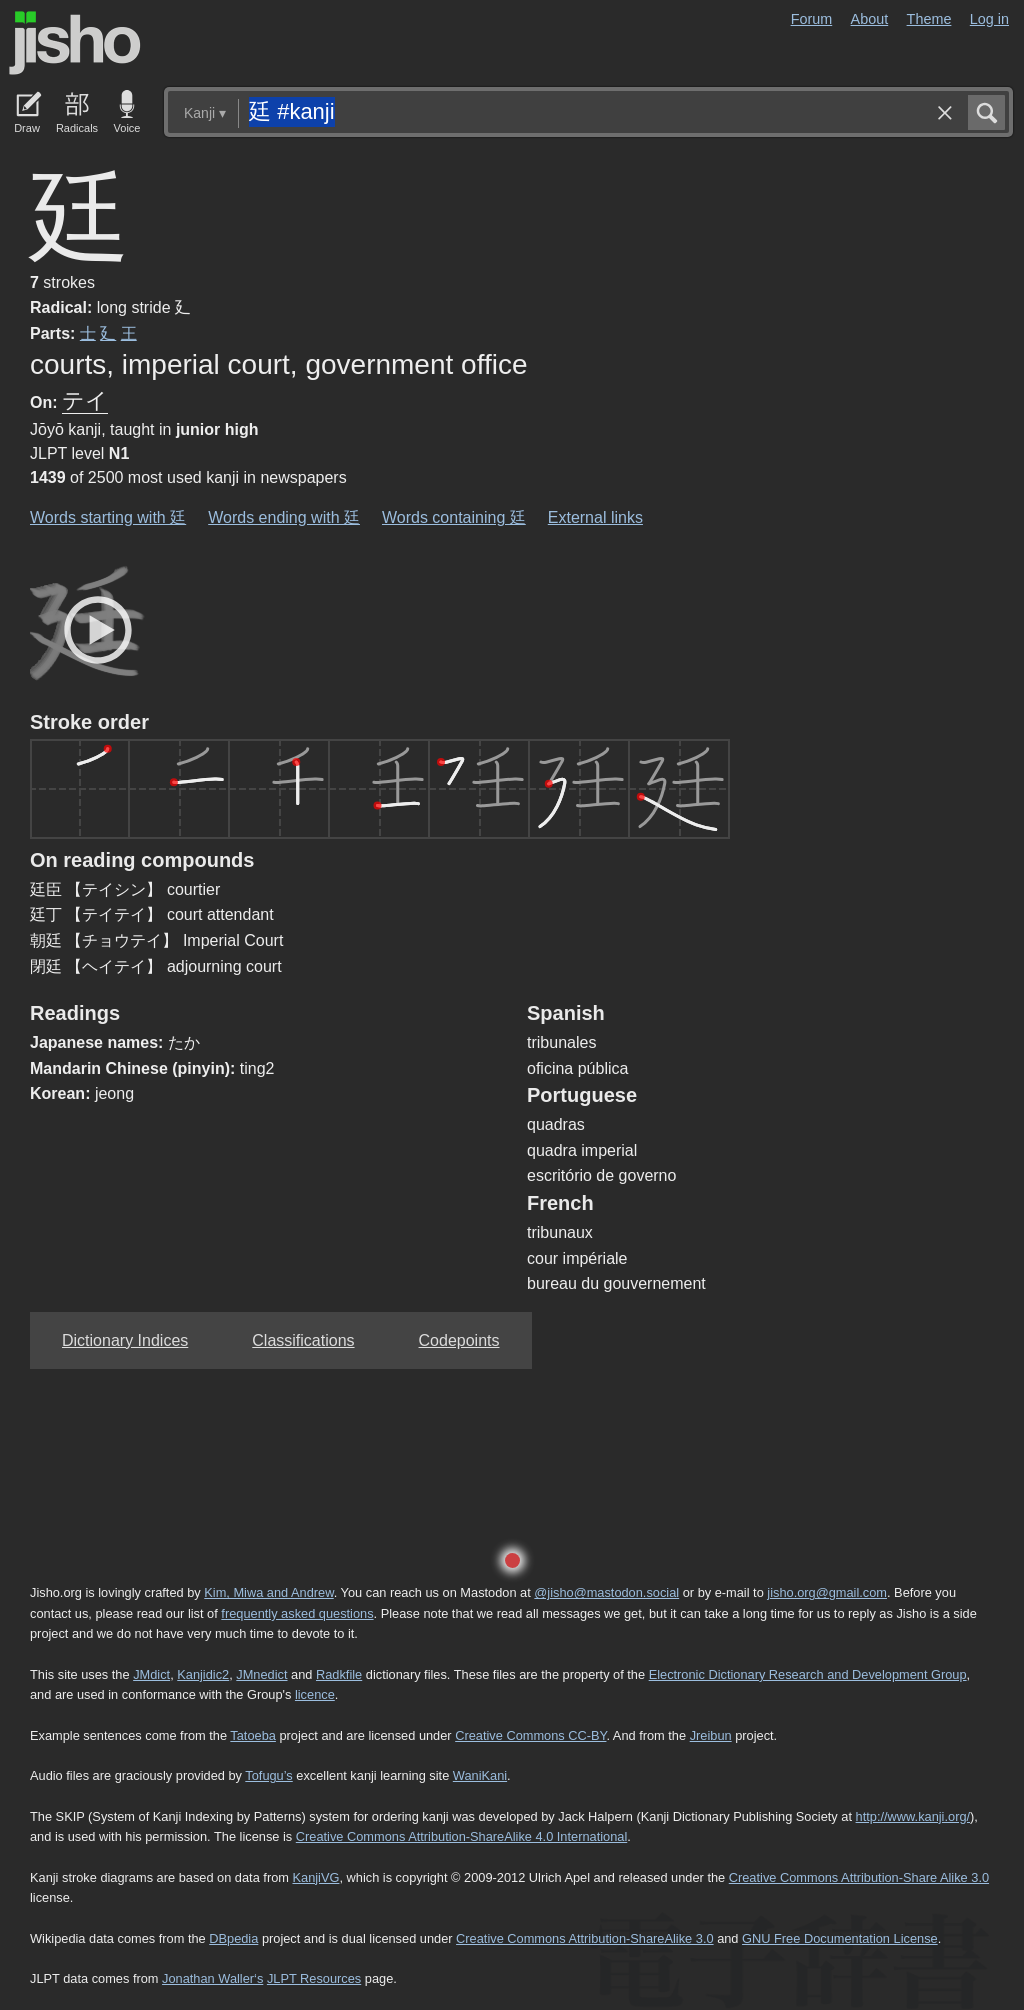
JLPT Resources (314, 1978)
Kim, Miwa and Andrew (268, 1592)
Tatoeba (253, 1735)
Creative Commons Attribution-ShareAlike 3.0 (584, 1938)
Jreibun (711, 1735)
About (870, 19)
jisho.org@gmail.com (827, 1592)
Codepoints (459, 1340)
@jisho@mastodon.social (606, 1592)
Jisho (75, 43)
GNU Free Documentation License (840, 1938)
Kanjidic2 (203, 1674)
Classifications (303, 1340)
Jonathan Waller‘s (212, 1978)
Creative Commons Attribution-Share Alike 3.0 (859, 1877)
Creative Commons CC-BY (530, 1735)
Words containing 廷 (454, 517)
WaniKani (480, 1775)
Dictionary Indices (125, 1340)
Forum (812, 19)
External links (595, 517)
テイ (85, 400)
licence (315, 1694)
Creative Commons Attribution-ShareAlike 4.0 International (461, 1836)
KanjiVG (315, 1877)
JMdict (151, 1674)
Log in (989, 19)
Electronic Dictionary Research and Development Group (808, 1674)
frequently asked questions (297, 1613)
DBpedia (233, 1938)
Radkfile (339, 1674)
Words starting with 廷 (108, 517)
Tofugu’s (268, 1775)
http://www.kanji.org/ (913, 1816)
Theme (929, 19)
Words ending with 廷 (284, 517)
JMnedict (261, 1674)
